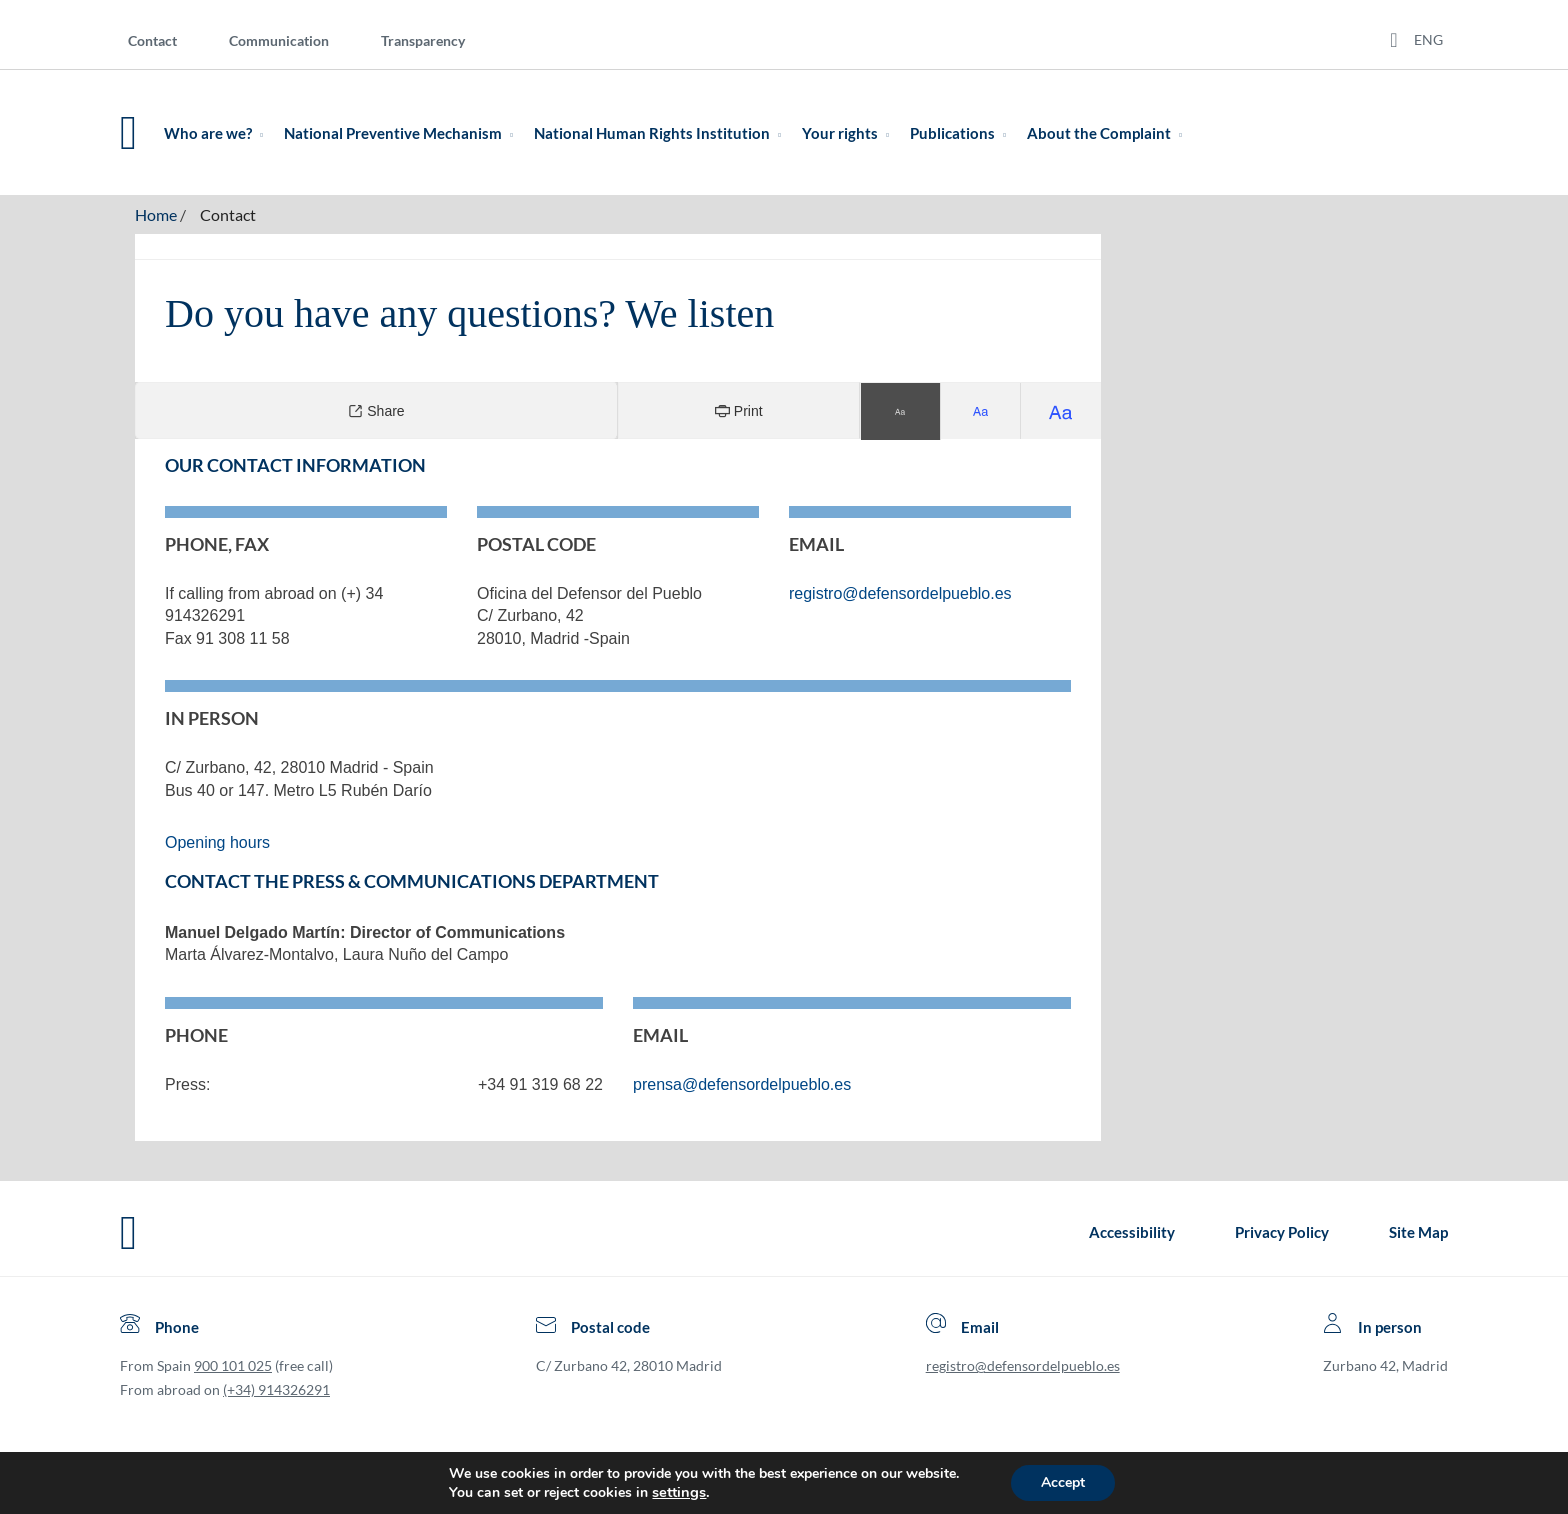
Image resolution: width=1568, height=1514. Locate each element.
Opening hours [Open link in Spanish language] (217, 842)
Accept (1063, 1482)
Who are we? (217, 133)
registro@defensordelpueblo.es (1023, 1365)
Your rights (849, 133)
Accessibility (1132, 1232)
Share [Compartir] (376, 410)
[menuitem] (168, 39)
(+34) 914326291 (276, 1389)
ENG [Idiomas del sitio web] (1428, 39)
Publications (962, 133)
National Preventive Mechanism (402, 133)
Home (156, 214)
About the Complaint (1108, 133)
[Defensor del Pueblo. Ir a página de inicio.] (129, 132)
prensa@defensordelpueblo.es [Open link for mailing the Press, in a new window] (742, 1084)
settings (679, 1492)
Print (739, 410)
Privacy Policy (1282, 1232)
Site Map (1418, 1232)
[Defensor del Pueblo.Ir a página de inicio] (129, 1232)
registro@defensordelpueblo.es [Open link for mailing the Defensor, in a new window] (900, 593)
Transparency (423, 40)
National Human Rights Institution (661, 133)
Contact (152, 40)
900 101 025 (233, 1365)
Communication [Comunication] (279, 40)
